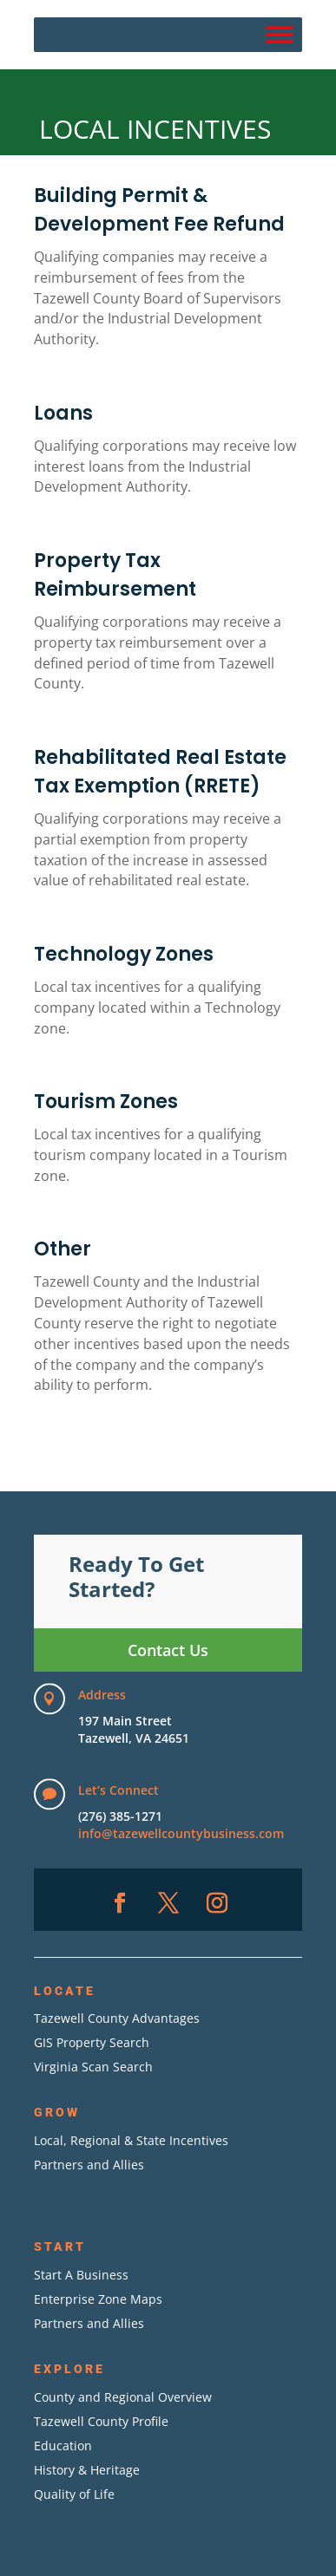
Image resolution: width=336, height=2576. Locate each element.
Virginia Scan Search (93, 2066)
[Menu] (279, 34)
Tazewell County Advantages (117, 2018)
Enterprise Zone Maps (98, 2299)
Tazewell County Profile (101, 2421)
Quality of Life (74, 2494)
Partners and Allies (89, 2164)
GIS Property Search (91, 2042)
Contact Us (168, 1650)
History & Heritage (87, 2470)
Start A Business (81, 2274)
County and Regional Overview (123, 2397)
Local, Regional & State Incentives (131, 2140)
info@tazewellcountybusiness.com (181, 1833)
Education (63, 2445)
